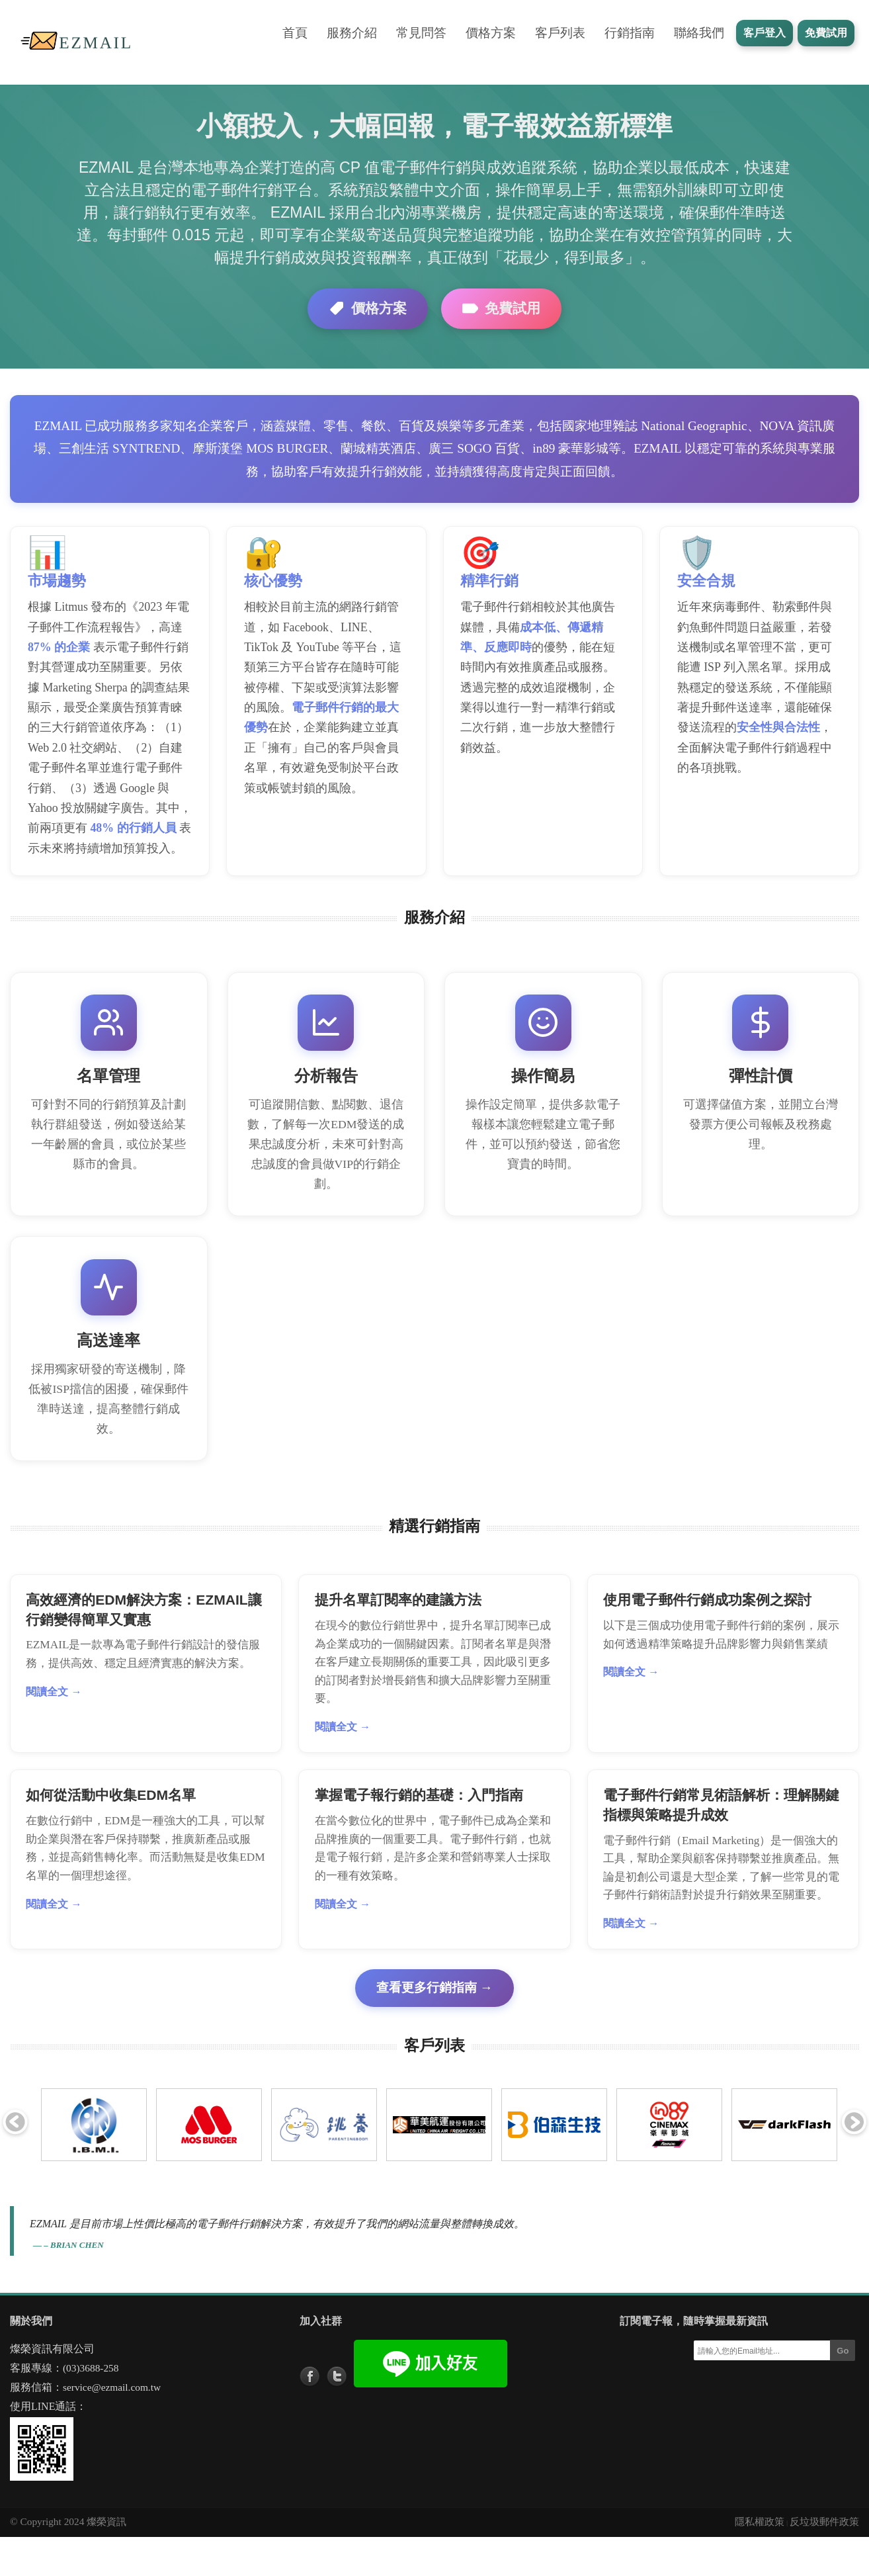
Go (842, 2390)
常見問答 (421, 33)
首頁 (295, 33)
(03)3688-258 (90, 2407)
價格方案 (491, 33)
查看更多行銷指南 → (434, 2026)
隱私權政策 (759, 2560)
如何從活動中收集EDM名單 (112, 1832)
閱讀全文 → (55, 1726)
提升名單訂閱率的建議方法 (398, 1635)
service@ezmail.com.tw (112, 2426)
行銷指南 (629, 33)
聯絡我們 (699, 33)
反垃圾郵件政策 (824, 2560)
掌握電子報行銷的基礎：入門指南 (419, 1832)
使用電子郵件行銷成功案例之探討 (708, 1635)
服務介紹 (352, 33)
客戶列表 (560, 33)
